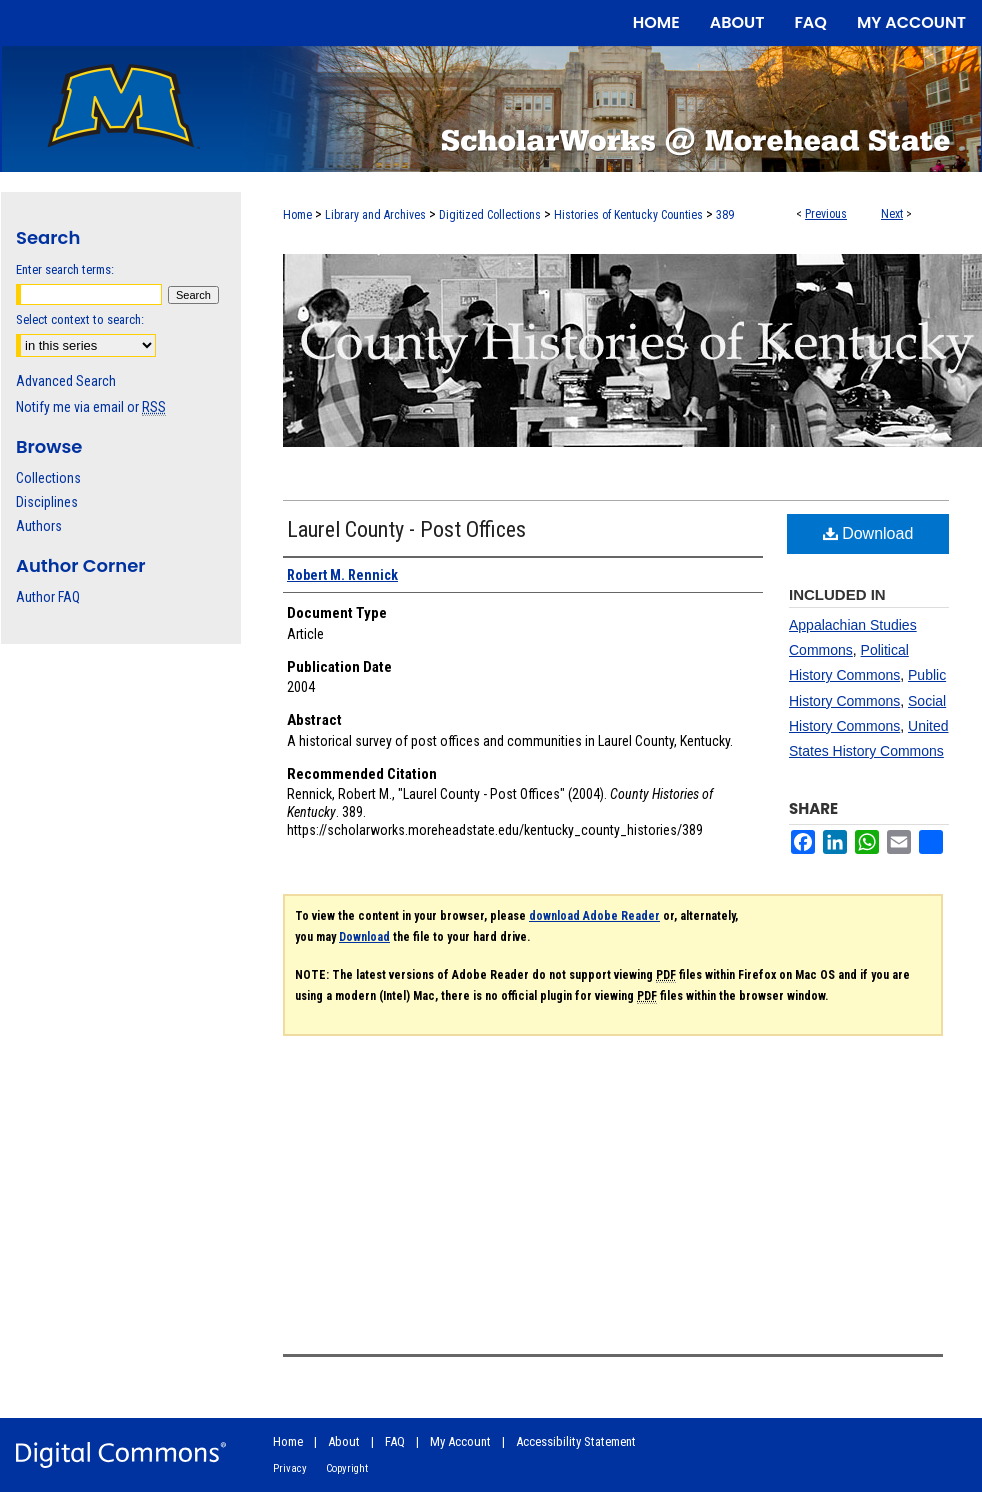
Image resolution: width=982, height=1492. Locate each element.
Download (868, 533)
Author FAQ (48, 597)
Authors (39, 526)
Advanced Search (66, 381)
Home (297, 215)
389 (725, 215)
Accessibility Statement (576, 1441)
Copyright (347, 1468)
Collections (48, 478)
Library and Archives (375, 215)
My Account (460, 1441)
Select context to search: (80, 319)
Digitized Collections (490, 215)
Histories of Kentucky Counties (628, 215)
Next (892, 214)
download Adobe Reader (594, 916)
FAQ (395, 1441)
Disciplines (47, 502)
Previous (826, 214)
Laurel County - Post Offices (406, 529)
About (344, 1441)
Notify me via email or (91, 407)
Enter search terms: (65, 269)
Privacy (290, 1468)
